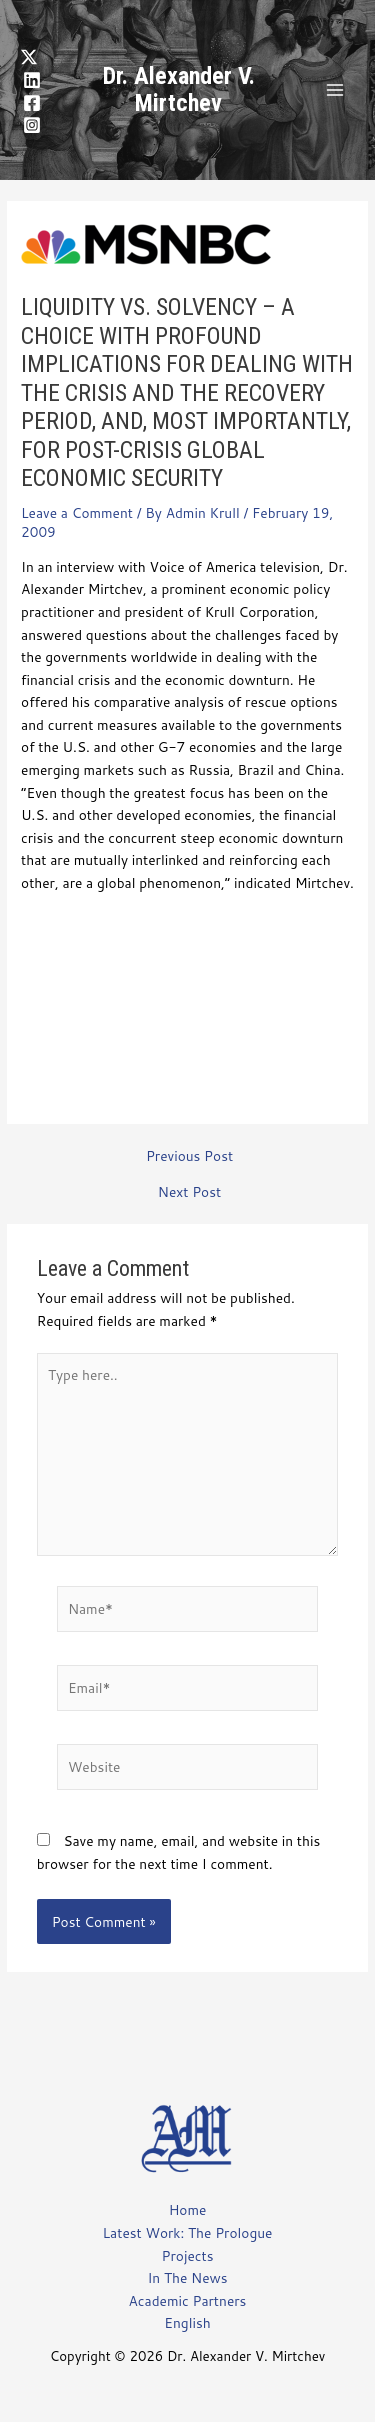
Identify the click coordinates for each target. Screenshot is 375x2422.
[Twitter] (29, 57)
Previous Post (189, 1156)
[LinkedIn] (32, 80)
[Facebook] (32, 103)
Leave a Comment (77, 512)
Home (188, 2209)
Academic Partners (188, 2300)
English (187, 2322)
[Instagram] (32, 125)
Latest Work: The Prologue (188, 2232)
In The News (187, 2277)
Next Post (189, 1192)
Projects (188, 2255)
